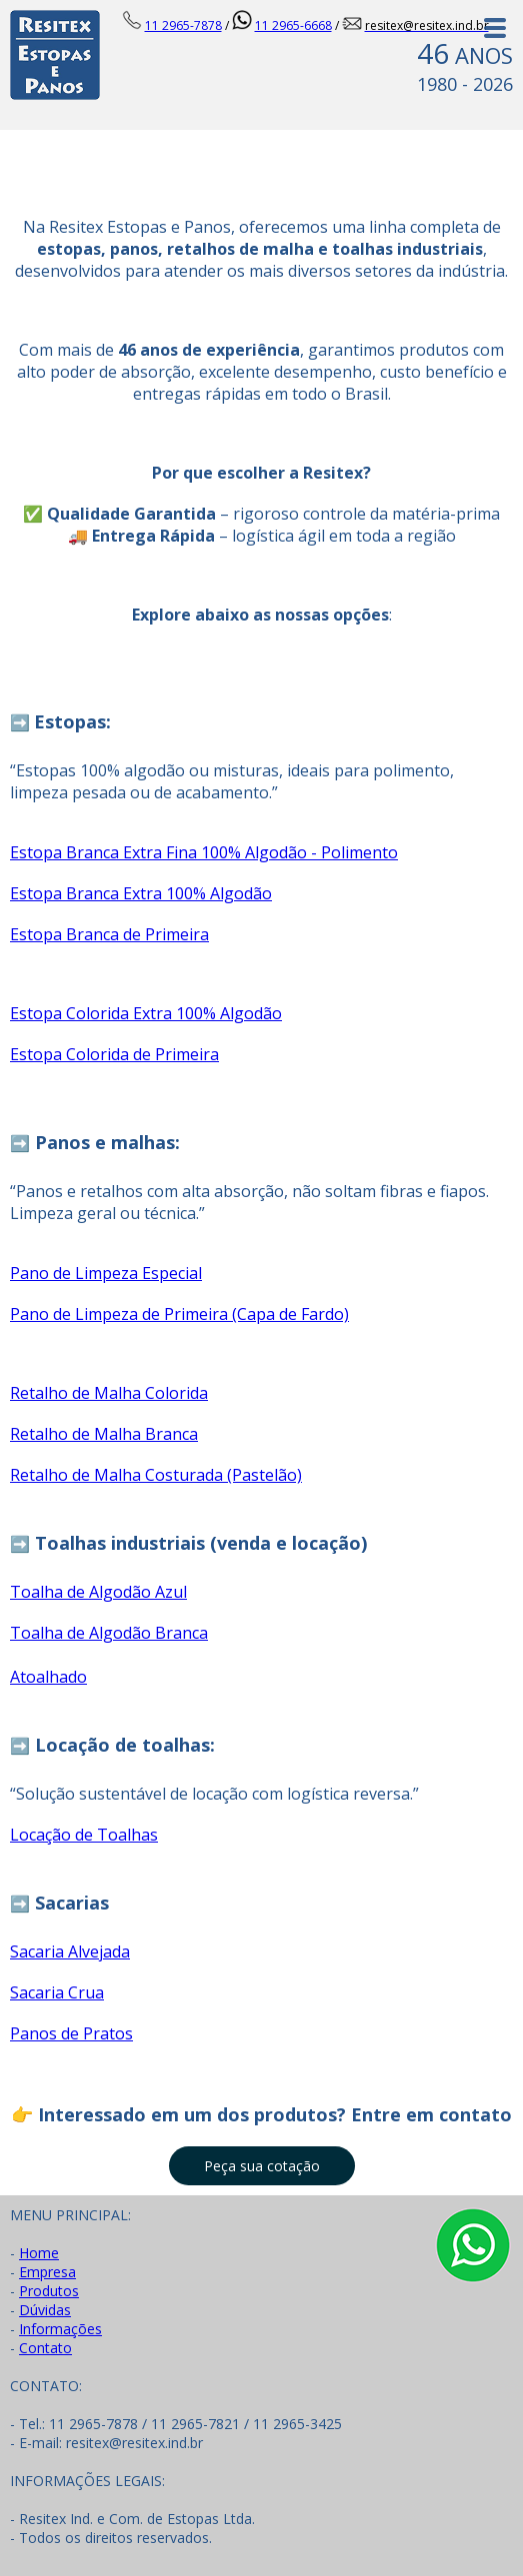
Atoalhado (48, 1677)
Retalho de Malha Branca (104, 1434)
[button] (262, 2165)
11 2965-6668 (293, 25)
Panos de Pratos (71, 2033)
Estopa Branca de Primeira (109, 934)
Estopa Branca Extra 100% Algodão (141, 893)
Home (39, 2252)
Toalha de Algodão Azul (98, 1592)
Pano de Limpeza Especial (106, 1273)
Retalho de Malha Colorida (109, 1393)
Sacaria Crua (57, 1992)
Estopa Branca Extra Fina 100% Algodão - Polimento (204, 852)
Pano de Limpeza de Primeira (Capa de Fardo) (179, 1314)
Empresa (47, 2271)
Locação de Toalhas (84, 1835)
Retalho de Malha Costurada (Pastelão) (156, 1475)
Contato (45, 2347)
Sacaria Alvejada (70, 1951)
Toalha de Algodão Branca (109, 1633)
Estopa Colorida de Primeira (114, 1054)
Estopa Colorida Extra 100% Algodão (146, 1013)
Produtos (49, 2290)
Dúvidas (45, 2309)
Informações (60, 2328)
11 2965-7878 (183, 25)
